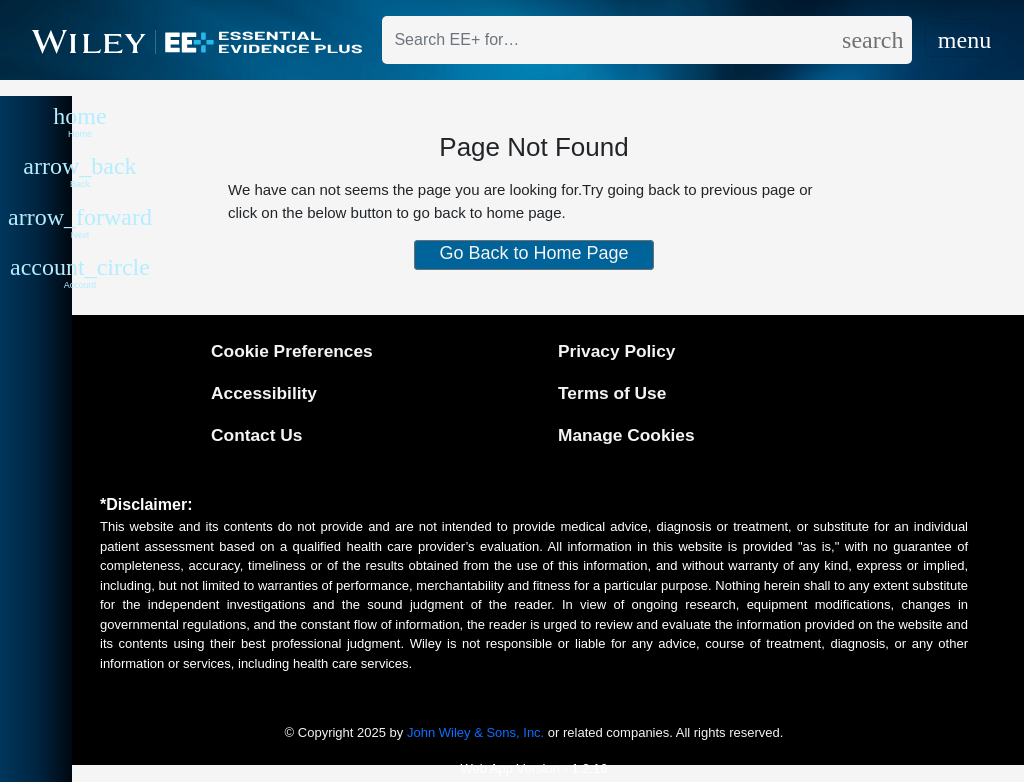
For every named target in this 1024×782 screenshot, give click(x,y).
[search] (876, 40)
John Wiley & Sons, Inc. (475, 732)
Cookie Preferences (292, 351)
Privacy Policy (616, 351)
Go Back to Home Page (533, 253)
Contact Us (256, 435)
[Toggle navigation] (958, 40)
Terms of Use (612, 393)
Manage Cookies (626, 435)
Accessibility (264, 393)
